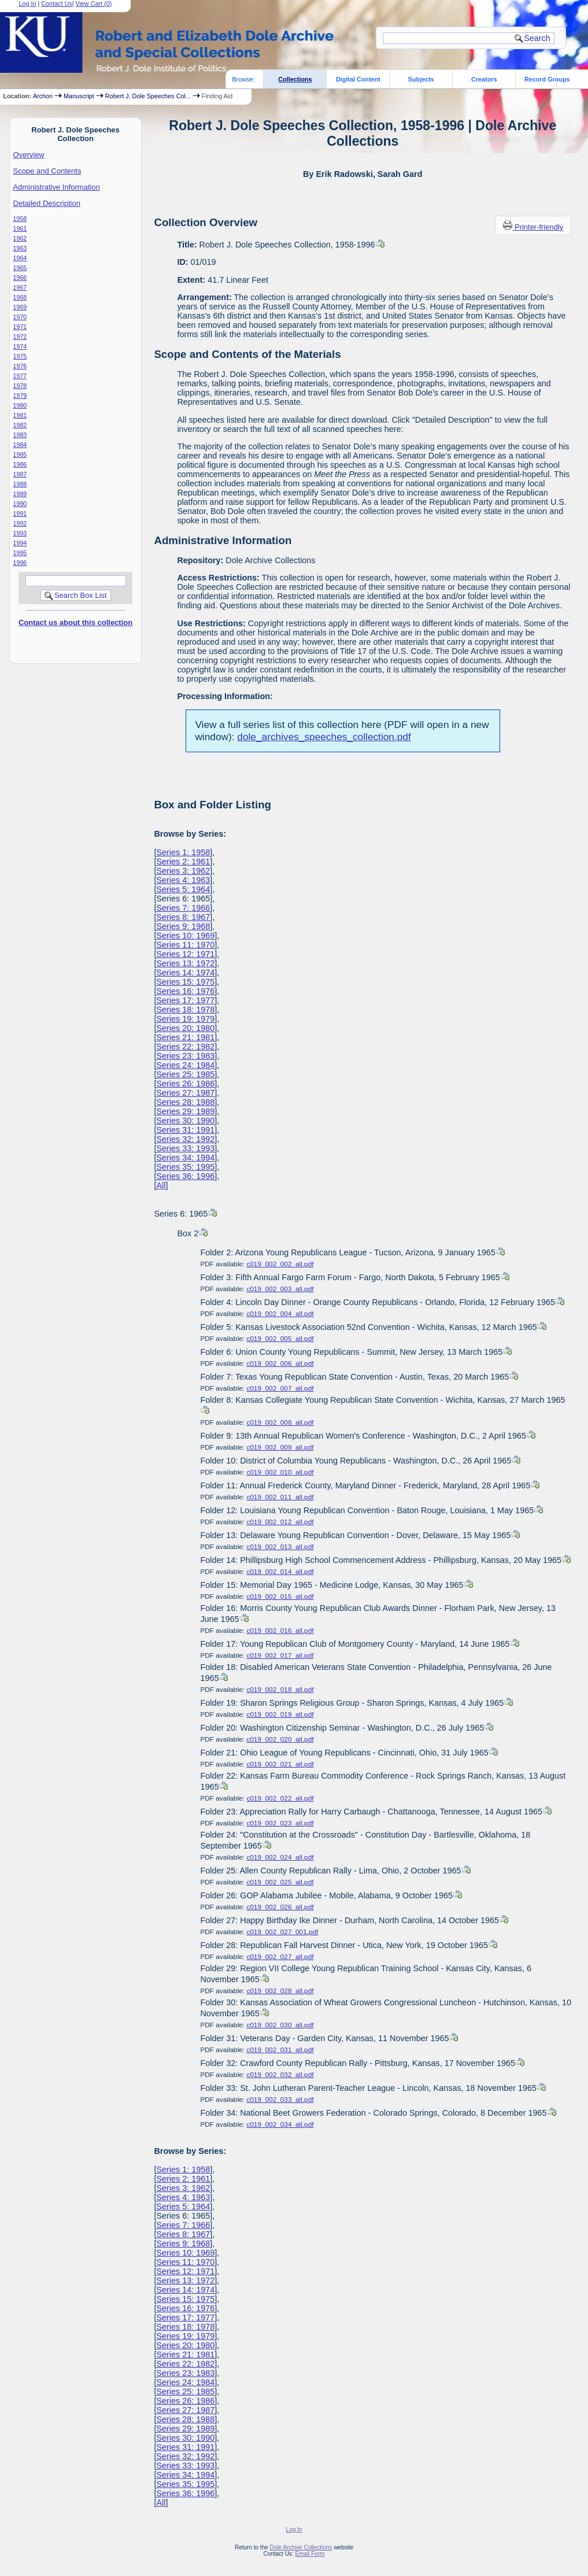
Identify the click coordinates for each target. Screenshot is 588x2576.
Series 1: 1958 (183, 852)
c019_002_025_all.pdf (279, 1882)
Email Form (309, 2554)
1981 (20, 415)
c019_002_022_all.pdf (279, 1798)
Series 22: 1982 (185, 1046)
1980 (20, 405)
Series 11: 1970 (185, 944)
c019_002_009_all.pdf (279, 1447)
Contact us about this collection (75, 622)
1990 (20, 503)
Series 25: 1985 (185, 1074)
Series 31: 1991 (185, 1129)
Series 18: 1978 (185, 1009)
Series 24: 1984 (185, 1065)
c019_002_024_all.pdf (279, 1857)
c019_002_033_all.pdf (279, 2099)
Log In (294, 2529)
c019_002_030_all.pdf (279, 2025)
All (160, 1185)
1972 (20, 336)
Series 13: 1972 (185, 963)
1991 (20, 513)
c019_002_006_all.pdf (279, 1363)
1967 (20, 287)
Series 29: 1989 (185, 1111)
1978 (20, 385)
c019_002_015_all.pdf (279, 1596)
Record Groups (547, 79)
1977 (20, 375)
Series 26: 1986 (185, 1083)
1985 (20, 454)
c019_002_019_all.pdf (279, 1714)
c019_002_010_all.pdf (279, 1472)
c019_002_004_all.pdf (279, 1314)
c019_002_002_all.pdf (279, 1264)
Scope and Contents (47, 171)
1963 (20, 248)
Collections (295, 79)
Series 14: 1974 (185, 972)
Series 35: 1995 (185, 1166)
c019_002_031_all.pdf (279, 2050)
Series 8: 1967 (183, 917)
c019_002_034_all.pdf (279, 2124)
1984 (20, 444)
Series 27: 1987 (185, 1092)
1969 (20, 307)
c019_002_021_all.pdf (279, 1764)
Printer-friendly (539, 227)
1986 (20, 464)
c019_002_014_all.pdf (279, 1572)
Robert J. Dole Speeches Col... (148, 96)
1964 (20, 257)
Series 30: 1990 (185, 1120)
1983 (20, 434)
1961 (20, 228)
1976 (20, 366)
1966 (20, 277)
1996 (20, 562)
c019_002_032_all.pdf (279, 2075)
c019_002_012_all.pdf (279, 1522)
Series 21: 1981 (185, 1037)
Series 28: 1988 (185, 1102)
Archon (43, 96)
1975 (20, 356)
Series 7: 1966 (183, 907)
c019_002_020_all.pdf (279, 1739)
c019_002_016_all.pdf (279, 1631)
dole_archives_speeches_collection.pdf (324, 736)
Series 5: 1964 (183, 889)
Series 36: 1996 (185, 1176)
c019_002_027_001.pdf (282, 1932)
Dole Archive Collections (301, 2547)
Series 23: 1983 (185, 1055)
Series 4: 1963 (183, 880)
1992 (20, 523)
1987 (20, 474)
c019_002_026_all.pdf (279, 1907)
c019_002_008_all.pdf (279, 1422)
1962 (20, 238)
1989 (20, 493)
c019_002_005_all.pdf (279, 1339)
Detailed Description (46, 203)
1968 (20, 297)
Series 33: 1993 (185, 1148)
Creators (484, 79)
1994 (20, 542)
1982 (20, 425)
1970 (20, 316)
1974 (20, 346)
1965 (20, 267)
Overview (29, 154)
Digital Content (358, 79)
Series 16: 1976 (185, 991)
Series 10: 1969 (185, 935)
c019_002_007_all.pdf (279, 1388)
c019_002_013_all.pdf (279, 1547)
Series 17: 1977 (185, 1000)
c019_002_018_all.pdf (279, 1690)
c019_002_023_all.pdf (279, 1823)
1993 (20, 533)
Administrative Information (56, 187)
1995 (20, 552)
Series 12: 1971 (185, 954)
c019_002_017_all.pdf (279, 1655)
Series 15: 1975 (185, 981)
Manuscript (79, 96)
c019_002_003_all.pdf (279, 1289)
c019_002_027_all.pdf (279, 1957)
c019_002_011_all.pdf (279, 1497)
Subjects (421, 79)
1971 (20, 326)
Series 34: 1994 (185, 1157)
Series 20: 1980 (185, 1028)
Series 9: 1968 (183, 926)
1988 (20, 484)
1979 (20, 395)
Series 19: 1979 (185, 1018)
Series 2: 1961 (183, 861)
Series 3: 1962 (183, 870)
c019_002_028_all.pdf (279, 1991)
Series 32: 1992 (185, 1139)
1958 (20, 218)
